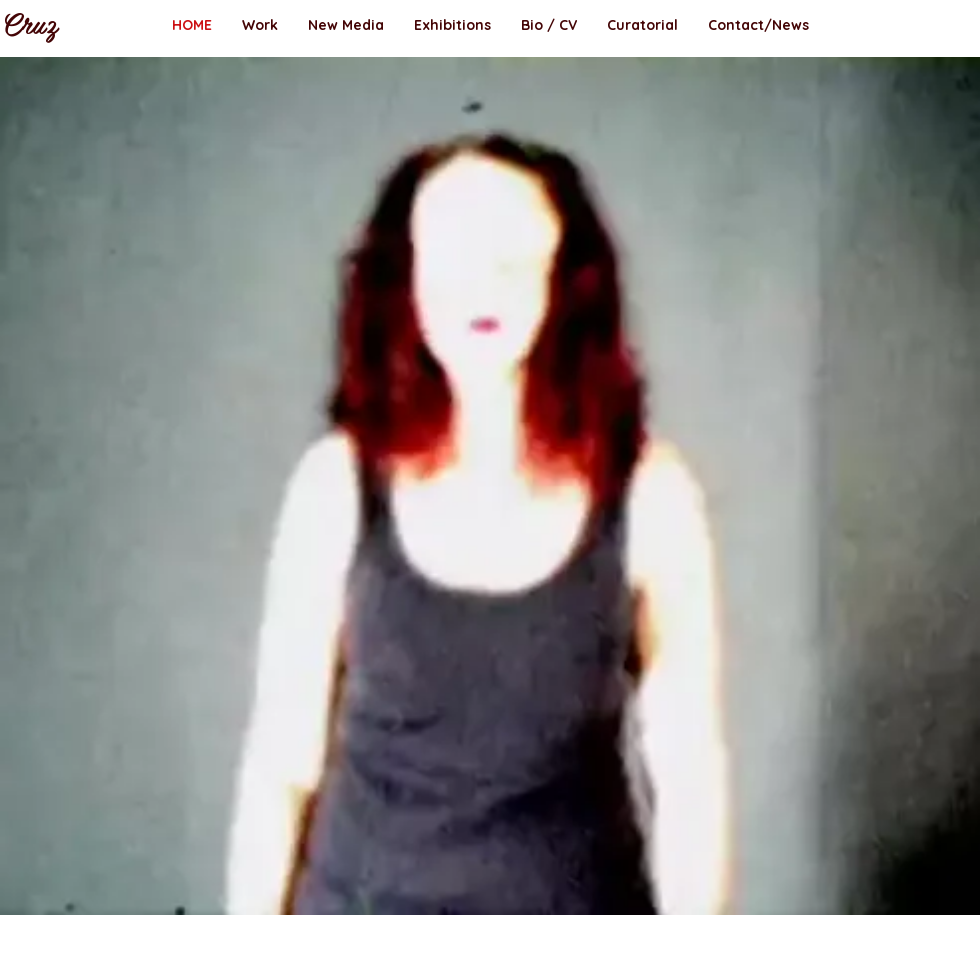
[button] (260, 25)
